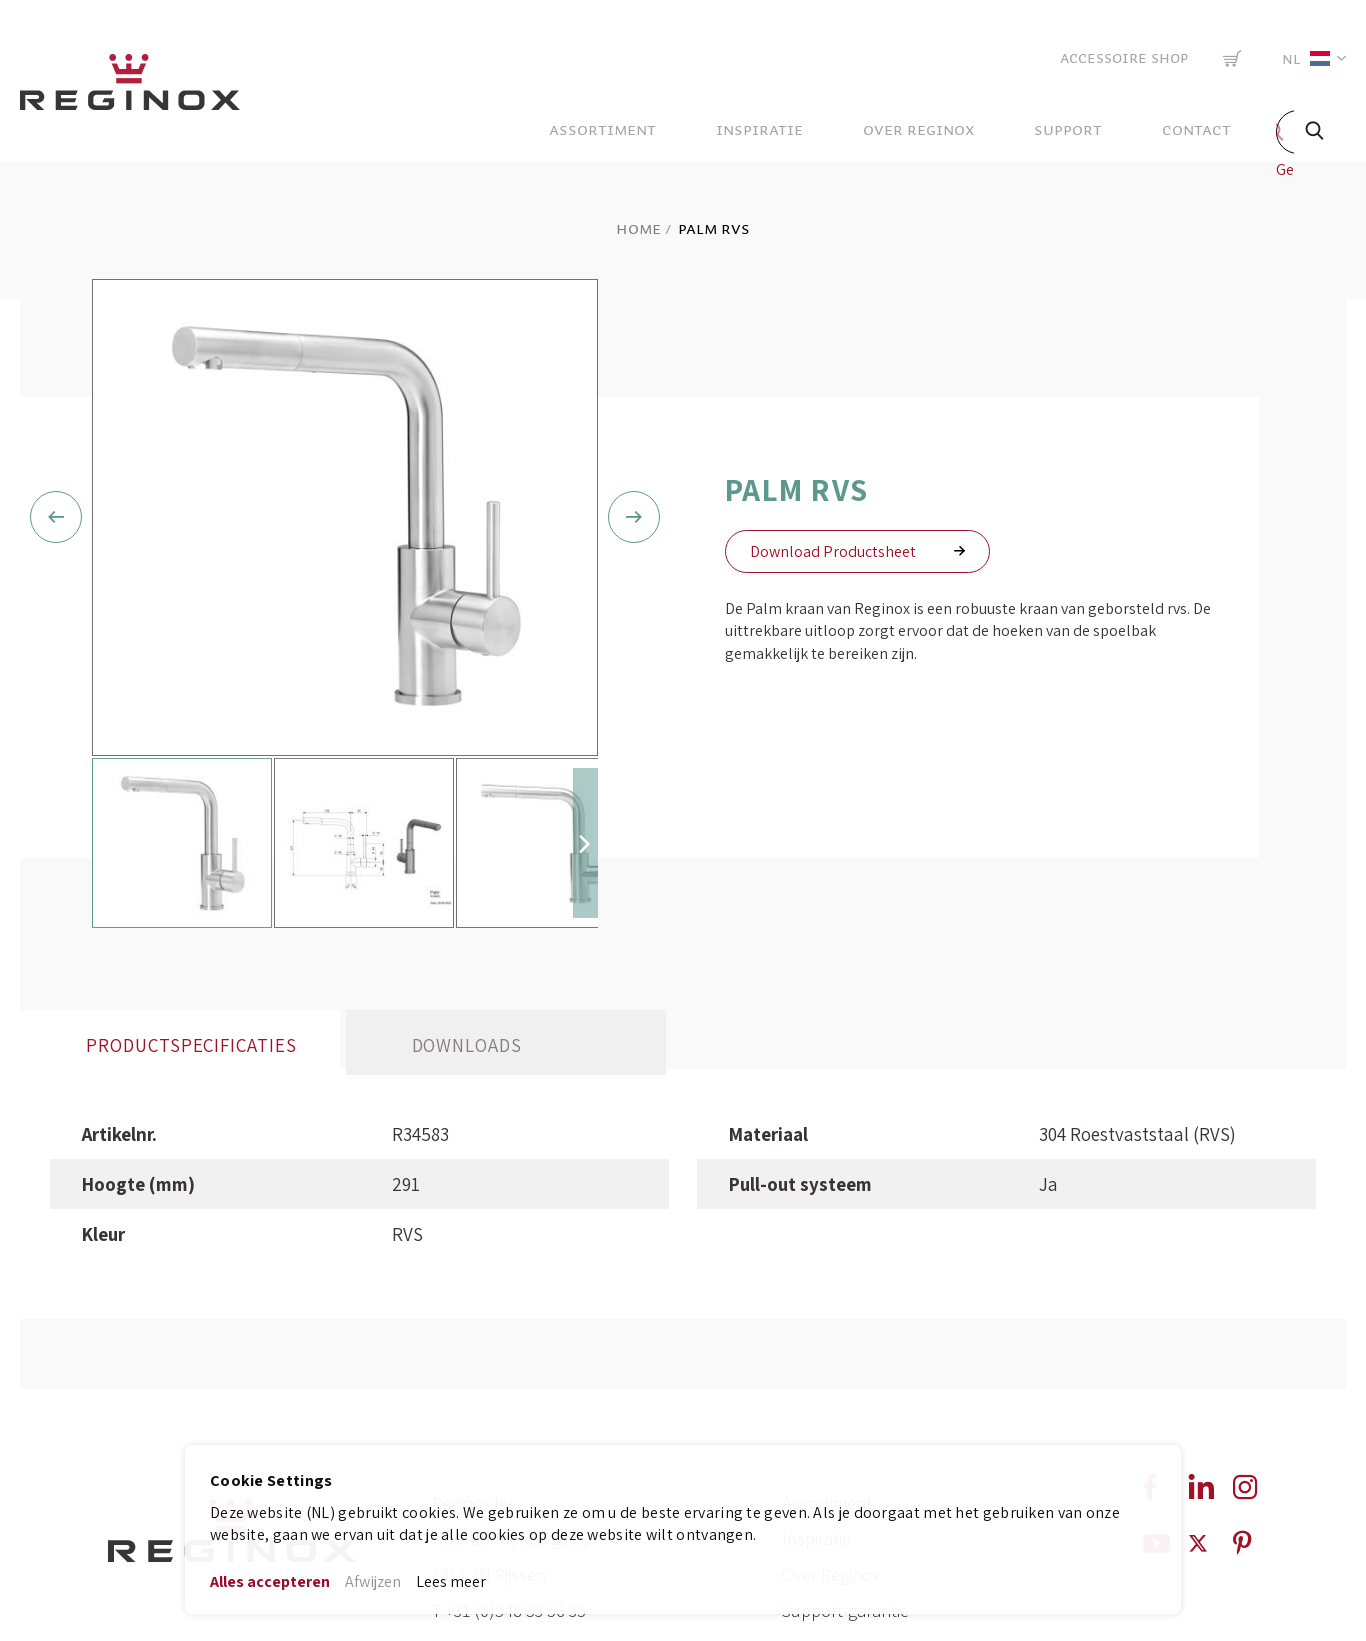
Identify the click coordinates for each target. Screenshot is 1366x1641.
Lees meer (451, 1581)
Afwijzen (373, 1581)
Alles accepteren (270, 1581)
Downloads (467, 1160)
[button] (1310, 58)
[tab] (180, 1157)
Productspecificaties (191, 1160)
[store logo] (130, 87)
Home (638, 229)
